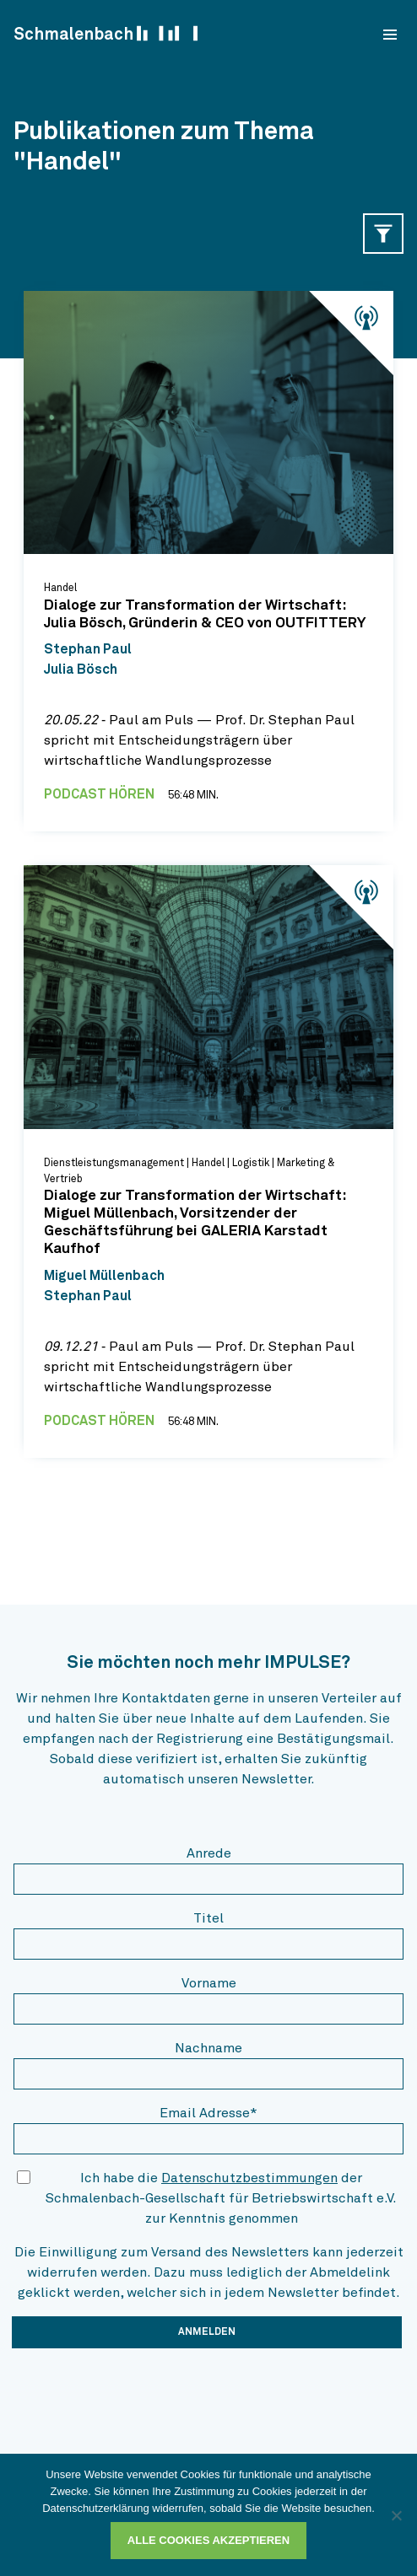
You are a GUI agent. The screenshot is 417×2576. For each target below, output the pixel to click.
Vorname (208, 1983)
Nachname (208, 2048)
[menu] (389, 34)
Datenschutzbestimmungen (249, 2178)
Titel (208, 1918)
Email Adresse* (208, 2113)
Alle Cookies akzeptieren (208, 2540)
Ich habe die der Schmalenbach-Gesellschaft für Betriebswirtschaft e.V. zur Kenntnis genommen (221, 2198)
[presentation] (142, 2395)
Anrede (209, 1853)
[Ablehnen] (395, 2515)
